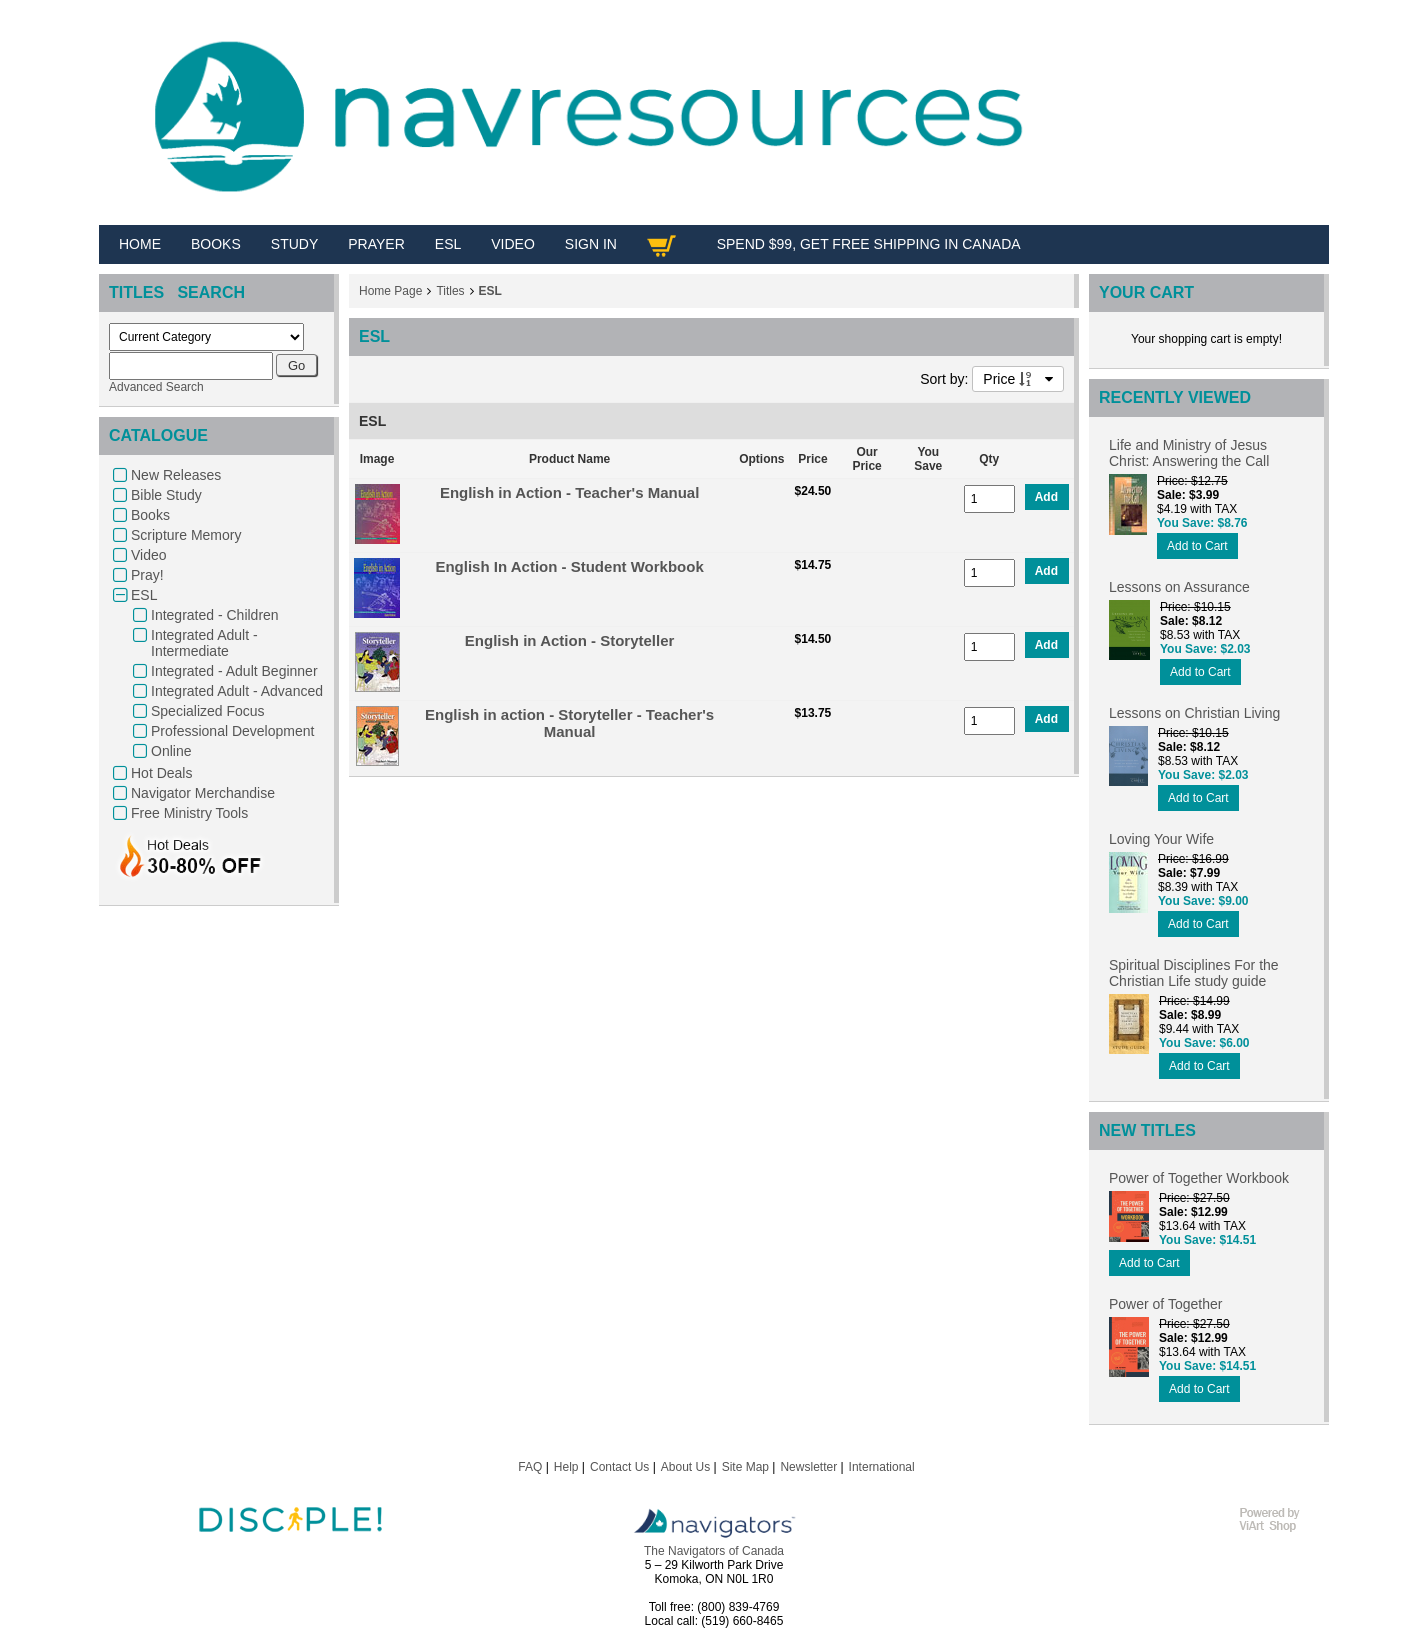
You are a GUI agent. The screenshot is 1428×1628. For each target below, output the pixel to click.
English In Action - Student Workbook (569, 566)
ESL (144, 595)
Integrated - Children (215, 615)
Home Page (390, 291)
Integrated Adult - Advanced (237, 691)
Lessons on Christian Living (1194, 713)
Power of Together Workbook (1199, 1178)
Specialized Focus (208, 711)
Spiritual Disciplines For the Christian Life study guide (1194, 973)
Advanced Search (156, 387)
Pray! (147, 575)
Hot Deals (161, 773)
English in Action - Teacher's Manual (569, 492)
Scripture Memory (186, 535)
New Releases (176, 475)
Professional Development (232, 731)
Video (149, 555)
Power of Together (1165, 1304)
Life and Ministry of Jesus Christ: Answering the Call (1189, 453)
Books (150, 515)
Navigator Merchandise (203, 793)
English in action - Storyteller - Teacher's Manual (569, 723)
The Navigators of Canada (714, 1551)
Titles (450, 291)
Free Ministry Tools (189, 813)
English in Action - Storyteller (569, 640)
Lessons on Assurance (1179, 587)
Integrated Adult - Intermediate (204, 643)
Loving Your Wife (1161, 839)
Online (171, 751)
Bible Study (166, 495)
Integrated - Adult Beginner (234, 671)
